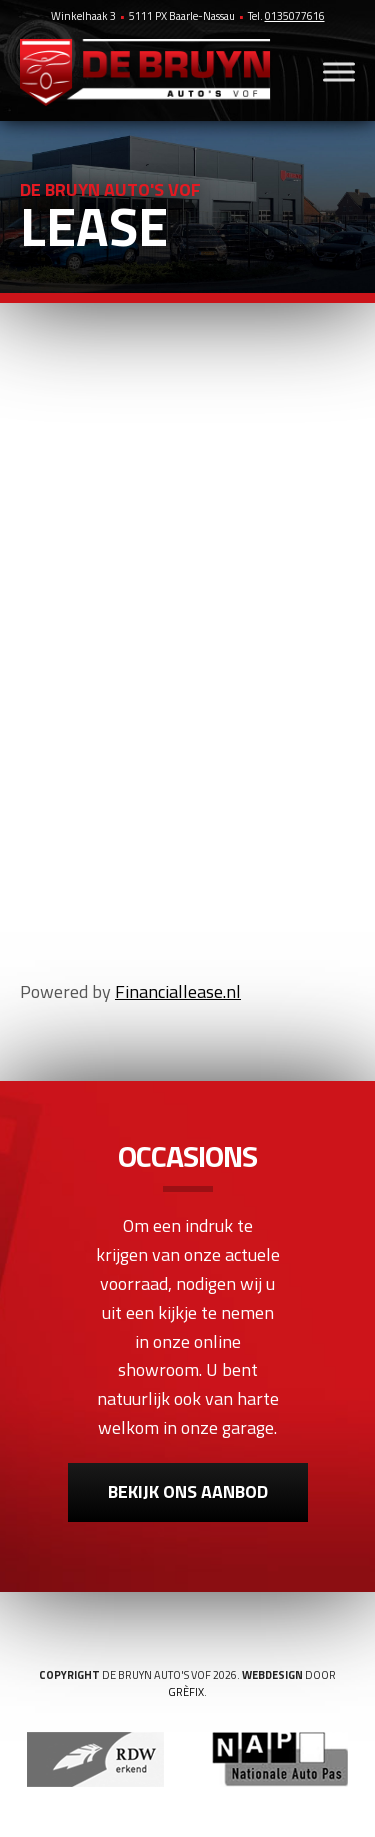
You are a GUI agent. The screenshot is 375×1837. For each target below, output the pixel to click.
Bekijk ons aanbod (188, 1491)
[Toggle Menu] (339, 71)
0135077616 (295, 16)
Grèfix (186, 1692)
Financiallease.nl (178, 991)
